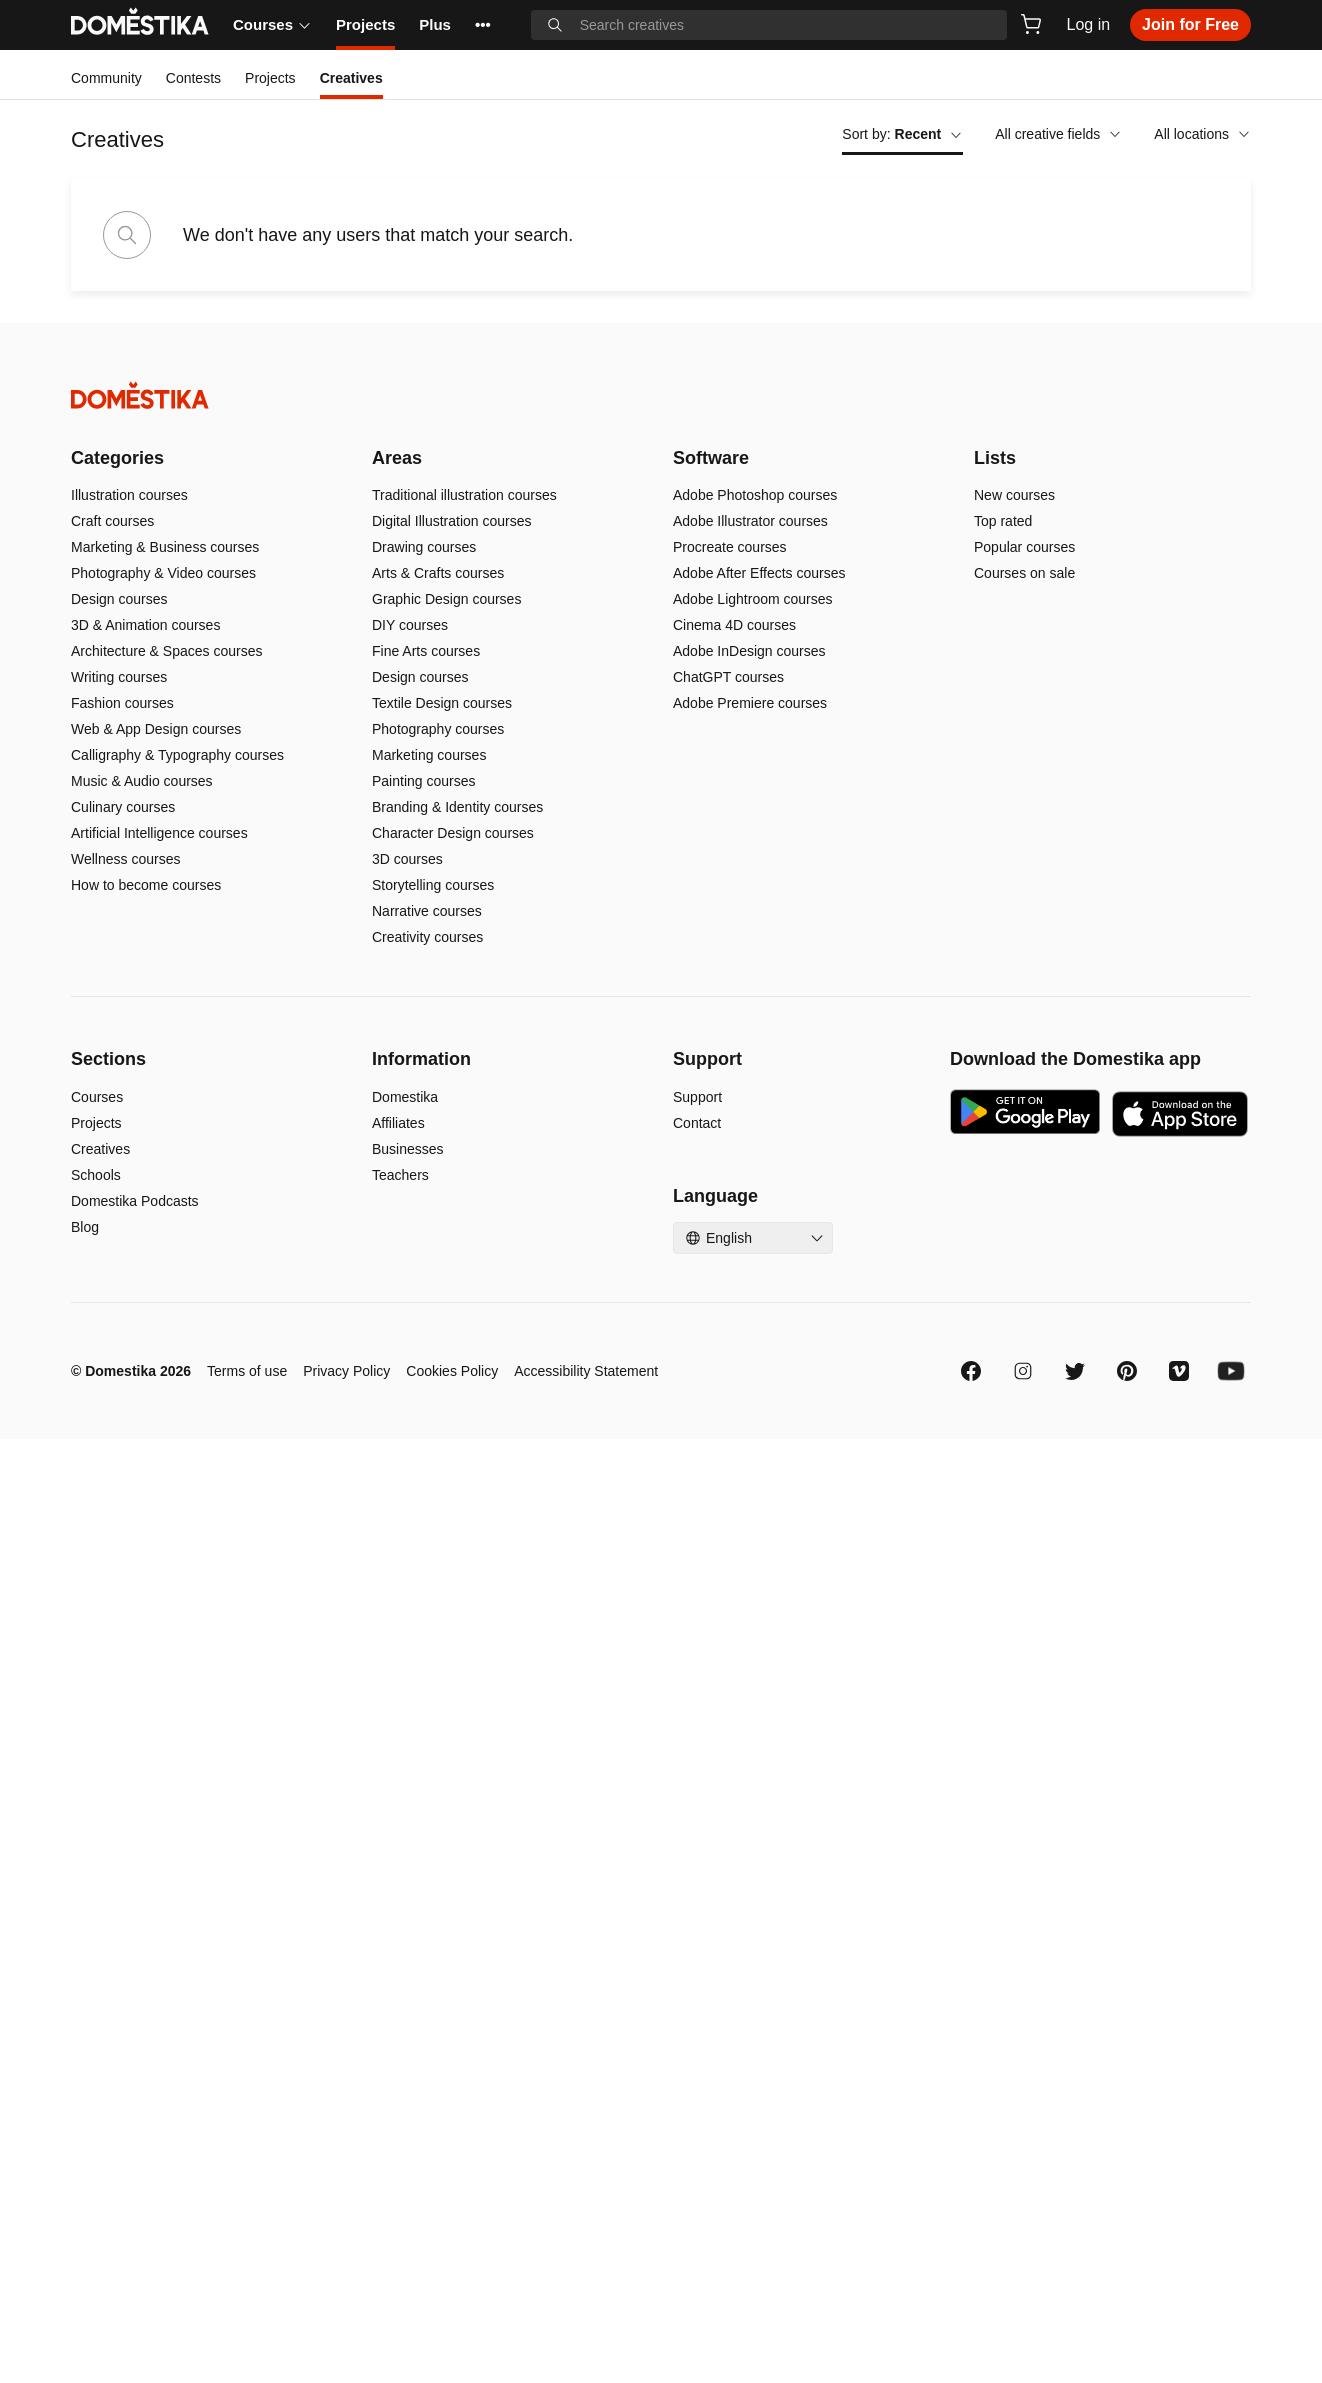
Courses (272, 24)
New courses (1014, 495)
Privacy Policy (346, 1371)
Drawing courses (424, 547)
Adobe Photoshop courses (755, 495)
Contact (697, 1123)
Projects (365, 24)
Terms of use (247, 1371)
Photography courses (438, 729)
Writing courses (119, 677)
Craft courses (112, 521)
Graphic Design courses (446, 599)
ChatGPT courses (728, 677)
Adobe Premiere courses (750, 703)
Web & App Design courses (156, 729)
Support (697, 1097)
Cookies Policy (452, 1371)
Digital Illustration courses (452, 521)
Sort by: (902, 134)
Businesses (408, 1149)
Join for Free (1190, 24)
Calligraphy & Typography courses (177, 755)
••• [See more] (483, 24)
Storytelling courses (433, 885)
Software (711, 458)
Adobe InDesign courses (749, 651)
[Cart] (1031, 24)
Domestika (405, 1097)
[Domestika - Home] (661, 395)
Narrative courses (427, 911)
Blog (85, 1227)
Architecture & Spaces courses (166, 651)
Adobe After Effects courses (759, 573)
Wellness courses (125, 859)
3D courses (407, 859)
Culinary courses (123, 807)
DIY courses (410, 625)
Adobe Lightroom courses (753, 599)
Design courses (119, 599)
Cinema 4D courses (734, 625)
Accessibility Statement (586, 1371)
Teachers (400, 1175)
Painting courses (424, 781)
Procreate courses (730, 547)
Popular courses (1024, 547)
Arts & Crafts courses (438, 573)
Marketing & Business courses (165, 547)
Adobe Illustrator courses (750, 521)
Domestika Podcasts (135, 1201)
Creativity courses (427, 937)
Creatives (100, 1149)
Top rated (1003, 521)
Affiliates (398, 1123)
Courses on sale (1024, 573)
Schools (96, 1175)
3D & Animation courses (145, 625)
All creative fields (1058, 134)
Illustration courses (129, 495)
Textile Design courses (442, 703)
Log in (1089, 24)
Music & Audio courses (142, 781)
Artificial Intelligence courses (159, 833)
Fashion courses (122, 703)
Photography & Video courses (163, 573)
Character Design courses (453, 833)
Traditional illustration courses (464, 495)
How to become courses (146, 885)
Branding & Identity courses (457, 807)
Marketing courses (429, 755)
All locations (1202, 134)
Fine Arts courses (426, 651)
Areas (397, 458)
